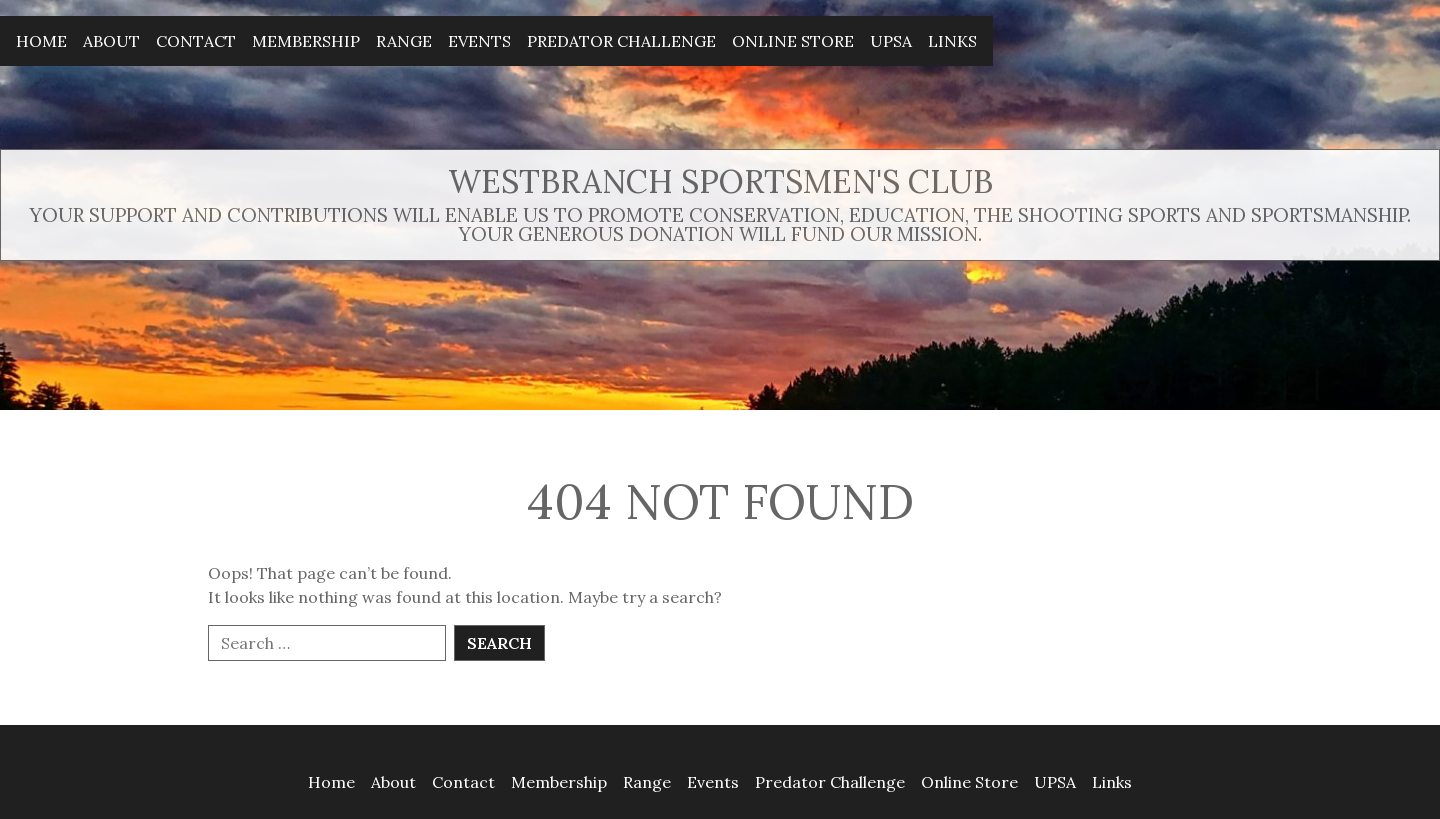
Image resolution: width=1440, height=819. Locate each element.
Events (479, 41)
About (111, 41)
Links (952, 41)
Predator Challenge (621, 41)
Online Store (793, 41)
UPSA (891, 41)
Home (41, 41)
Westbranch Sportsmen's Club (720, 181)
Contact (196, 41)
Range (404, 41)
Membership (306, 41)
